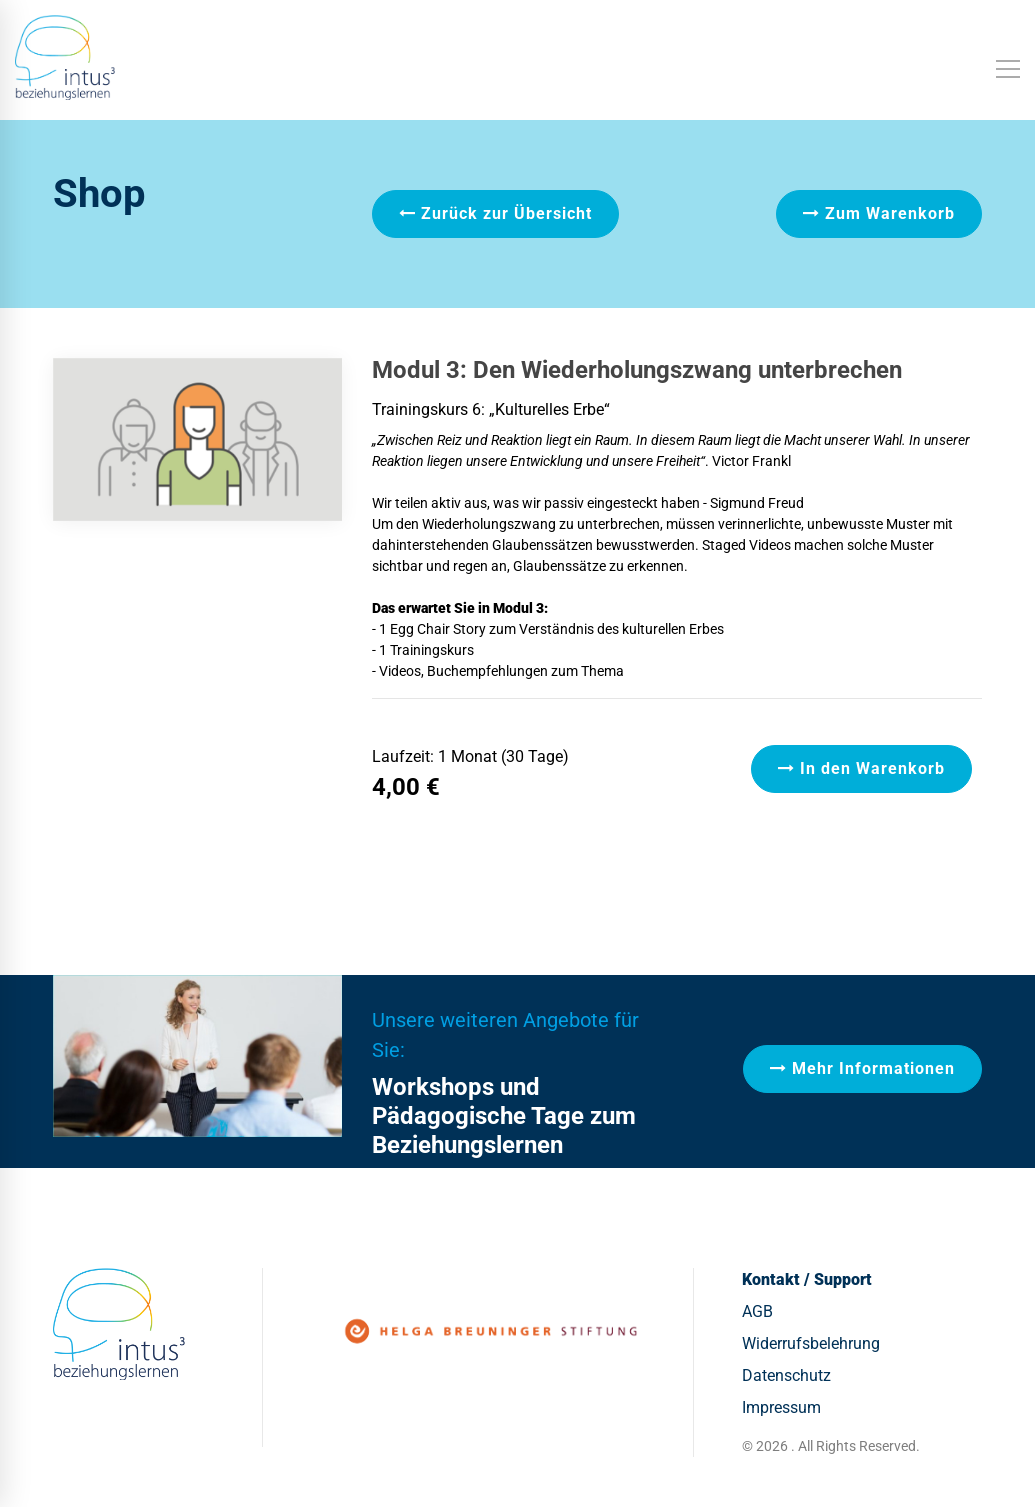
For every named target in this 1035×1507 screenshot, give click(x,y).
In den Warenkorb (861, 768)
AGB (757, 1311)
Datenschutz (786, 1375)
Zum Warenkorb (879, 213)
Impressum (781, 1407)
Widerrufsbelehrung (811, 1343)
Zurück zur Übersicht (495, 213)
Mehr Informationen (862, 1068)
